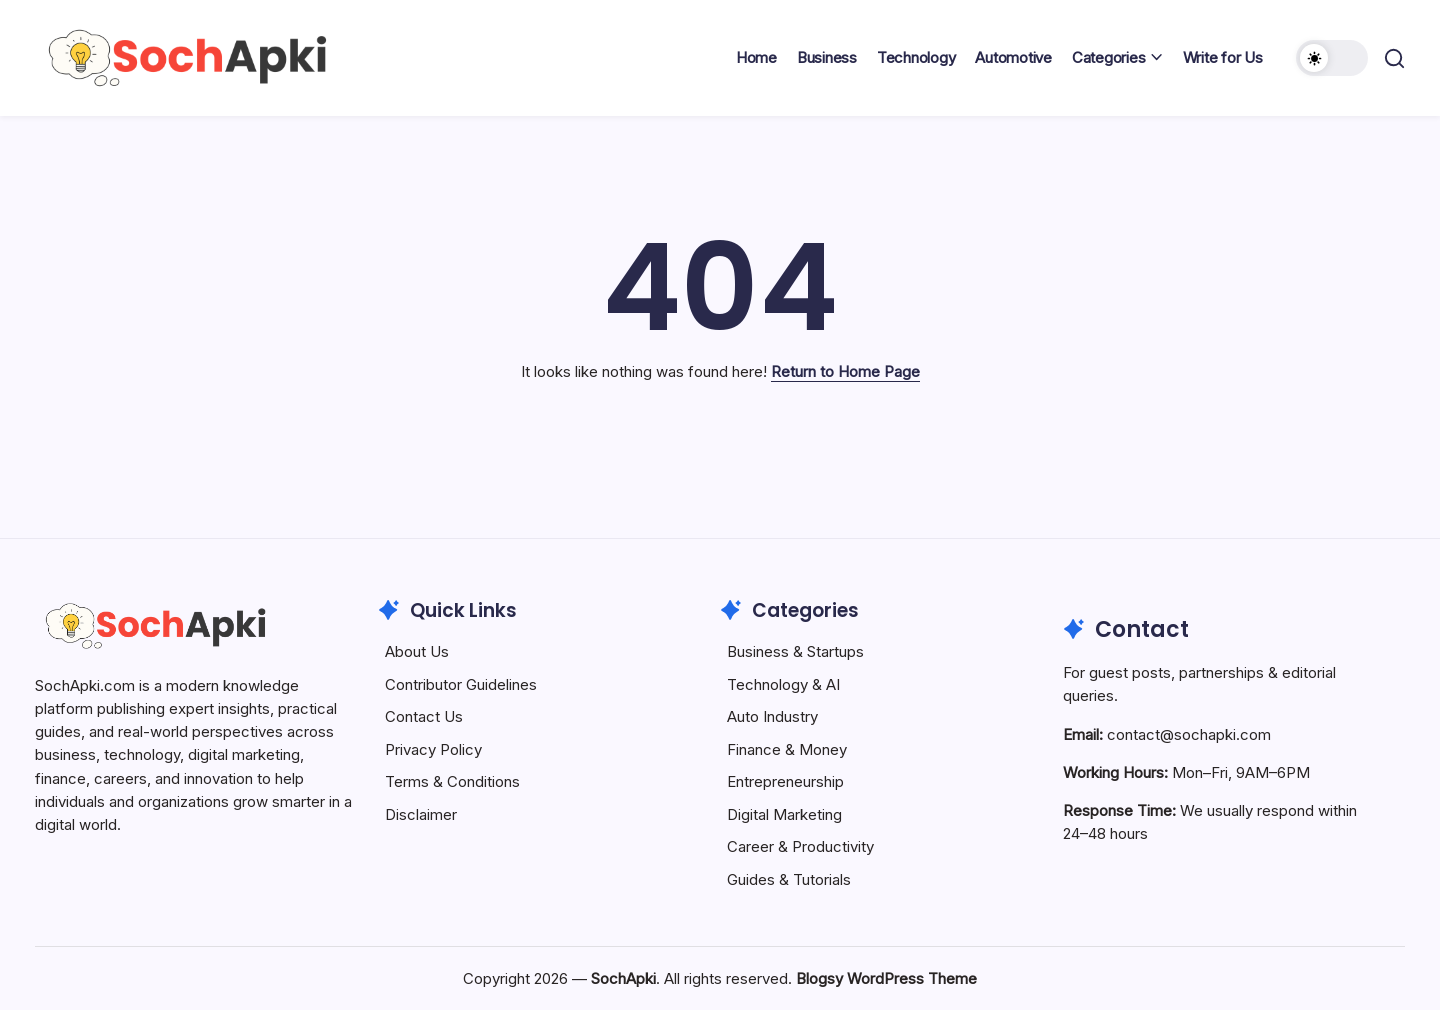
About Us (417, 651)
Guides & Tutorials (789, 879)
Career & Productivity (800, 846)
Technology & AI (783, 684)
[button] (1332, 58)
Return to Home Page (845, 371)
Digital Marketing (784, 814)
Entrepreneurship (785, 781)
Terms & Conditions (452, 781)
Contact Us (424, 716)
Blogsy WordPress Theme (886, 978)
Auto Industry (772, 716)
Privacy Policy (433, 749)
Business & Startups (795, 651)
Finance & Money (787, 749)
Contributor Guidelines (461, 684)
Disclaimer (421, 814)
